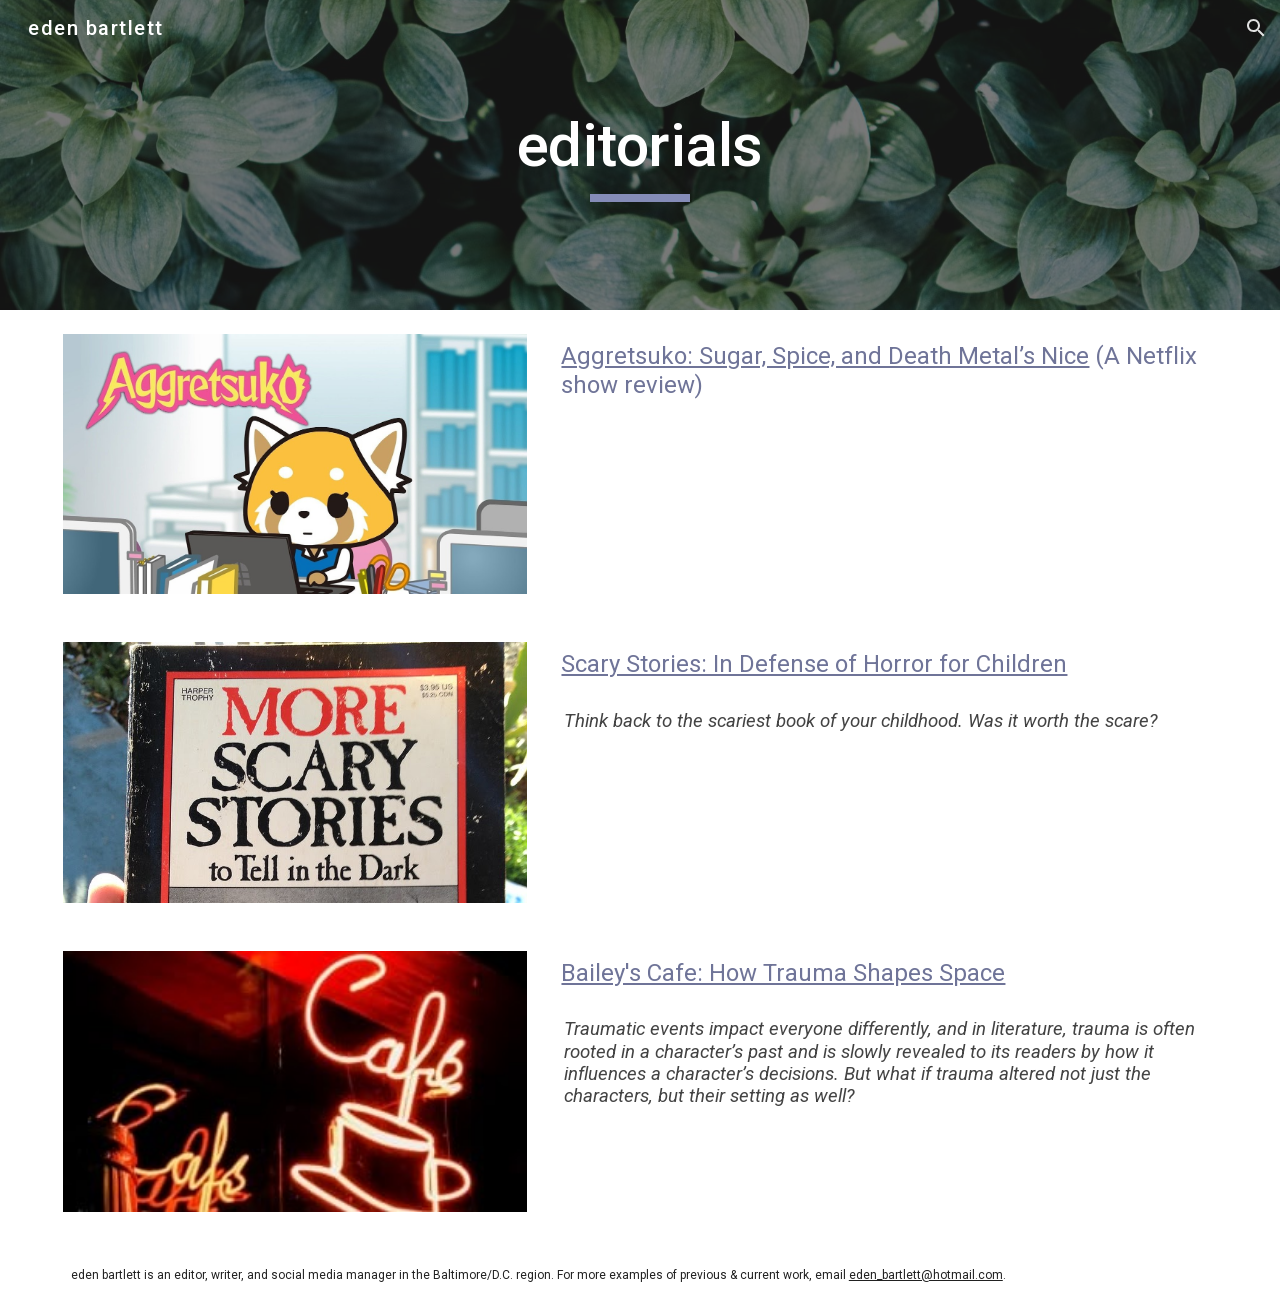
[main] (640, 155)
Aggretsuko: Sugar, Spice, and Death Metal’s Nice (825, 356)
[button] (1256, 28)
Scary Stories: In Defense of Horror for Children (814, 664)
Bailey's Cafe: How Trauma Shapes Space (783, 973)
